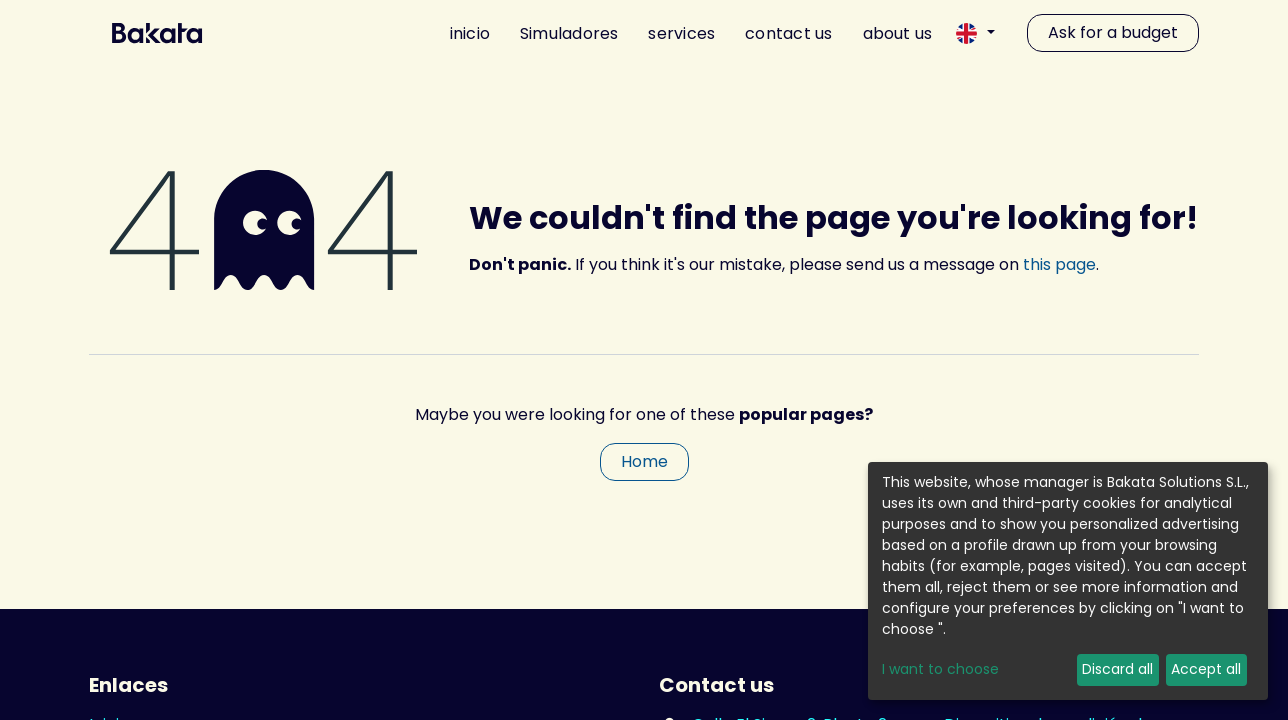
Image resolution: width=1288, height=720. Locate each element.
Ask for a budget (1113, 32)
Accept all (1206, 669)
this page (1059, 264)
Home (644, 461)
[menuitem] (462, 33)
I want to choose (940, 669)
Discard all (1117, 669)
